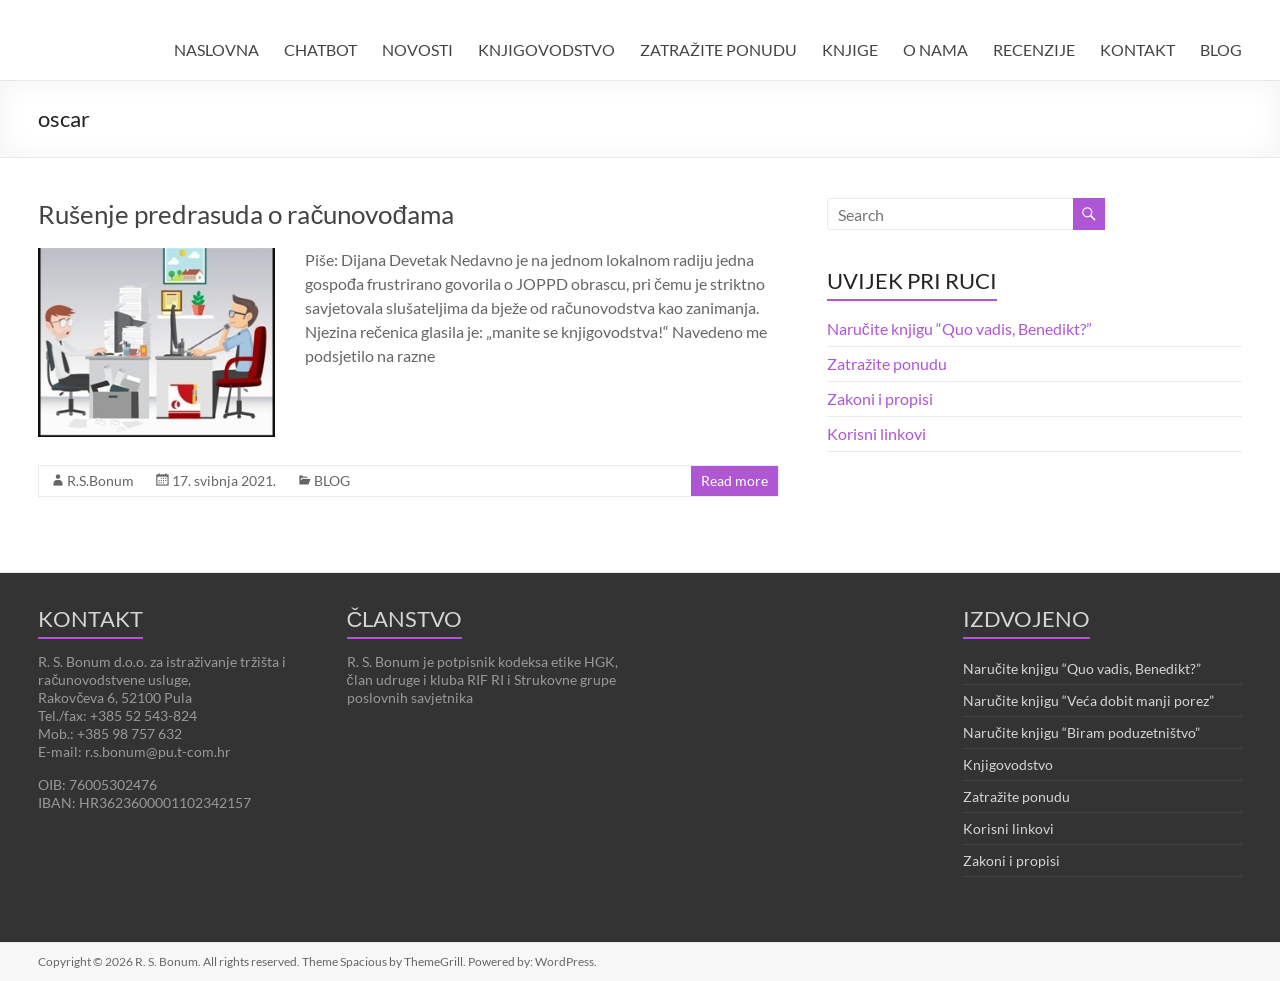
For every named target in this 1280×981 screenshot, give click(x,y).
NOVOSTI (417, 49)
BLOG (1221, 49)
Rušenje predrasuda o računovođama (245, 214)
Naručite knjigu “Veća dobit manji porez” (1088, 700)
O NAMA (935, 49)
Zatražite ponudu (887, 363)
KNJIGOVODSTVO (546, 49)
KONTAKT (1137, 49)
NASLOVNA (216, 49)
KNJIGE (850, 49)
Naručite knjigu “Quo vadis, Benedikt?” (959, 328)
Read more (734, 480)
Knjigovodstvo (1008, 764)
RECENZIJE (1034, 49)
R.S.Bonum (100, 480)
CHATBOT (320, 49)
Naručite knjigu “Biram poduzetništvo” (1081, 732)
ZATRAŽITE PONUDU (718, 49)
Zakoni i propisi (880, 398)
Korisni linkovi (876, 433)
